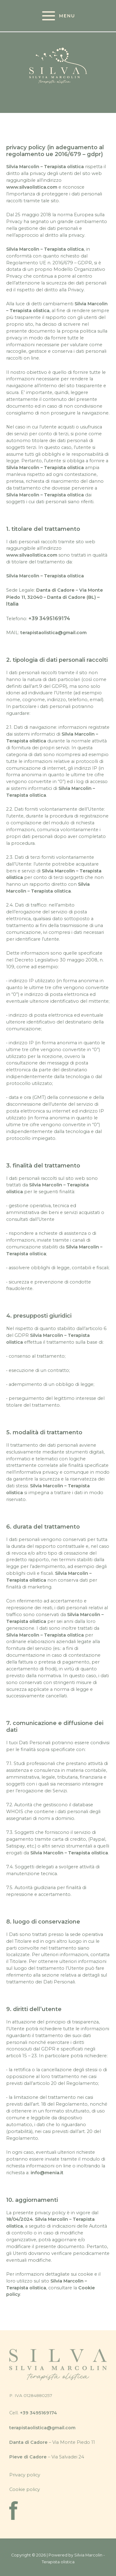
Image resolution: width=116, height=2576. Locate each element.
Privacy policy (24, 2475)
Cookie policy (24, 2489)
